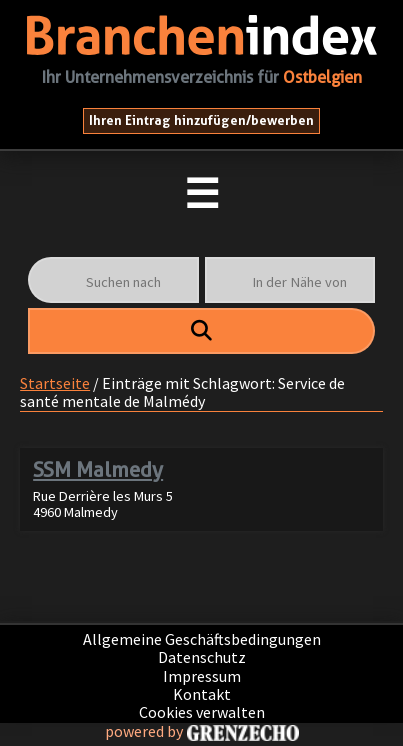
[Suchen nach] (113, 280)
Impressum (202, 676)
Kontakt (202, 694)
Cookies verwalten (202, 712)
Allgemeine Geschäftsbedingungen (202, 639)
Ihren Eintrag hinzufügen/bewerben (201, 120)
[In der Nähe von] (290, 280)
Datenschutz (202, 657)
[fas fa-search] (201, 331)
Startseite (55, 383)
